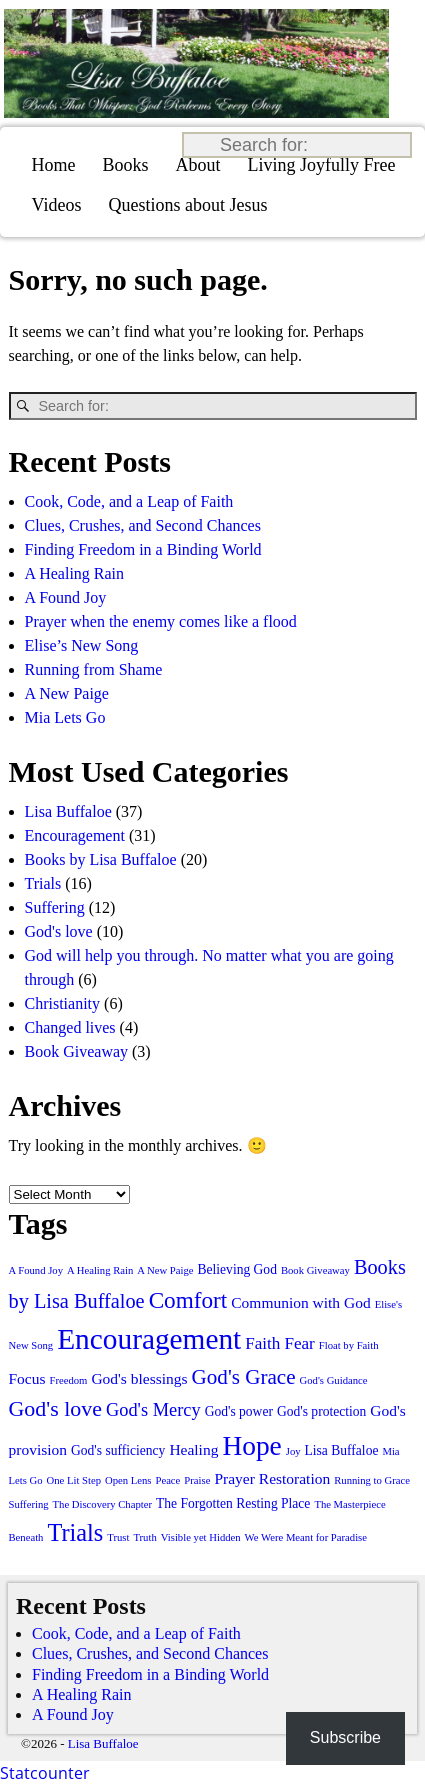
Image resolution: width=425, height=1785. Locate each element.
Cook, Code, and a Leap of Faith (129, 501)
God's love (59, 931)
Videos (57, 205)
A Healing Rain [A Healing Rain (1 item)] (100, 1270)
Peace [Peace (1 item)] (167, 1480)
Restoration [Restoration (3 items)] (294, 1478)
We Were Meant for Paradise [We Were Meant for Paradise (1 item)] (306, 1537)
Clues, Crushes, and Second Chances (143, 525)
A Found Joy (66, 597)
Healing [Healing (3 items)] (193, 1449)
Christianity (63, 1003)
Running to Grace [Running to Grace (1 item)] (372, 1480)
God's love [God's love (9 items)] (55, 1408)
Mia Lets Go (65, 717)
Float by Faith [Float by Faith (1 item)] (349, 1345)
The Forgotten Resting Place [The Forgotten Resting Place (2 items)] (233, 1503)
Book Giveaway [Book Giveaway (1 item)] (315, 1270)
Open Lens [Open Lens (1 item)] (128, 1480)
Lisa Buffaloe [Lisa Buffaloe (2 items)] (342, 1450)
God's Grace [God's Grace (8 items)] (244, 1377)
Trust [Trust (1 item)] (118, 1537)
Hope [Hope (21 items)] (251, 1446)
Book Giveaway (77, 1051)
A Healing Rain (75, 573)
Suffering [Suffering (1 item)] (29, 1504)
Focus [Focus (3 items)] (27, 1378)
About (198, 165)
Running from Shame (94, 669)
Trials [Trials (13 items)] (75, 1532)
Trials (43, 883)
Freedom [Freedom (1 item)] (69, 1380)
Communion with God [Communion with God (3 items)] (300, 1302)
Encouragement (75, 835)
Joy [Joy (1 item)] (293, 1451)
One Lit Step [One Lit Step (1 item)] (74, 1480)
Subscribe (345, 1737)
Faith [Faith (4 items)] (262, 1343)
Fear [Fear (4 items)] (299, 1343)
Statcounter (45, 1773)
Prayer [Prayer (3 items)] (234, 1478)
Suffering (55, 907)
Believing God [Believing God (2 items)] (237, 1269)
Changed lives (70, 1027)
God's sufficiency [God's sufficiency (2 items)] (118, 1450)
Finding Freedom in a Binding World (143, 549)
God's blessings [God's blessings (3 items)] (139, 1378)
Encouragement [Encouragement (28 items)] (149, 1339)
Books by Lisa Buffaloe (101, 859)
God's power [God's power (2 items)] (239, 1411)
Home (54, 165)
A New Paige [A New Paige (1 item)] (165, 1270)
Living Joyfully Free (322, 165)
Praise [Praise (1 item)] (197, 1480)
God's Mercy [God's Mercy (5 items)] (153, 1410)
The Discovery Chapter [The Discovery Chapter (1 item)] (102, 1504)
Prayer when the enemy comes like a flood (161, 621)
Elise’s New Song (82, 645)
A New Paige (67, 693)
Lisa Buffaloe (68, 811)
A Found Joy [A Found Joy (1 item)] (36, 1270)
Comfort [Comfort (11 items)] (188, 1300)
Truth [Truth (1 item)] (144, 1537)
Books (126, 165)
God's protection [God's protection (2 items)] (321, 1411)
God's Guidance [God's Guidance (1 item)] (334, 1380)
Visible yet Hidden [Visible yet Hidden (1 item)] (201, 1537)
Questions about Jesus (187, 205)
